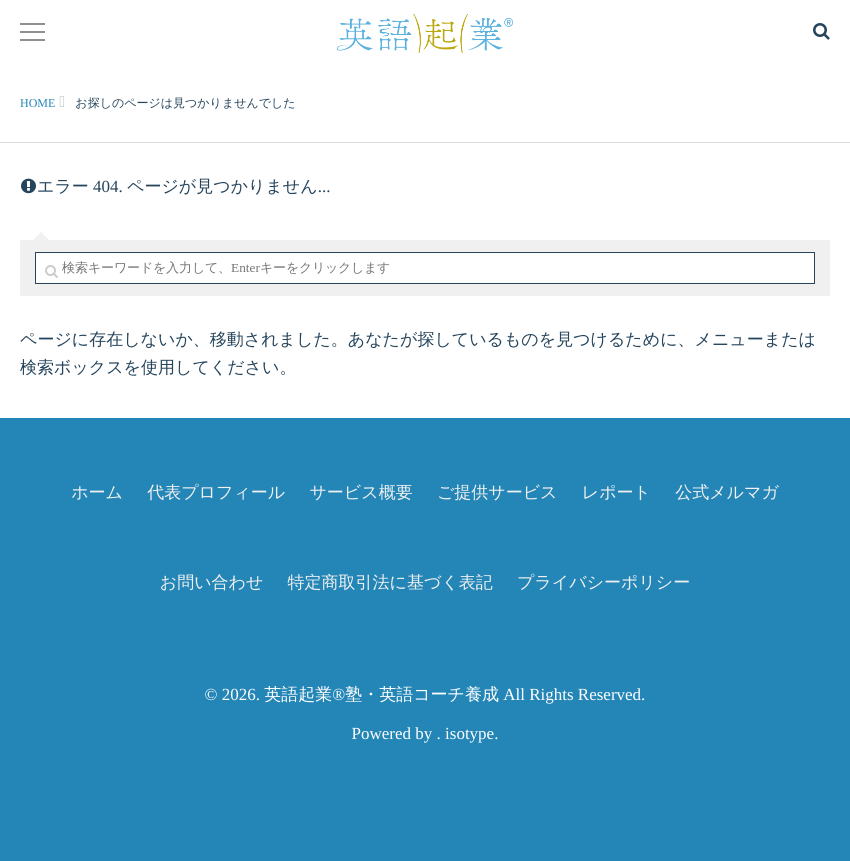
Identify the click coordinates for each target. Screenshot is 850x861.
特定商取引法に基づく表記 (390, 582)
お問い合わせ (212, 582)
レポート (616, 492)
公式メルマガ (727, 492)
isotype (469, 733)
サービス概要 (360, 492)
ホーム (97, 492)
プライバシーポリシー (603, 582)
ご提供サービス (497, 492)
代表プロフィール (216, 492)
